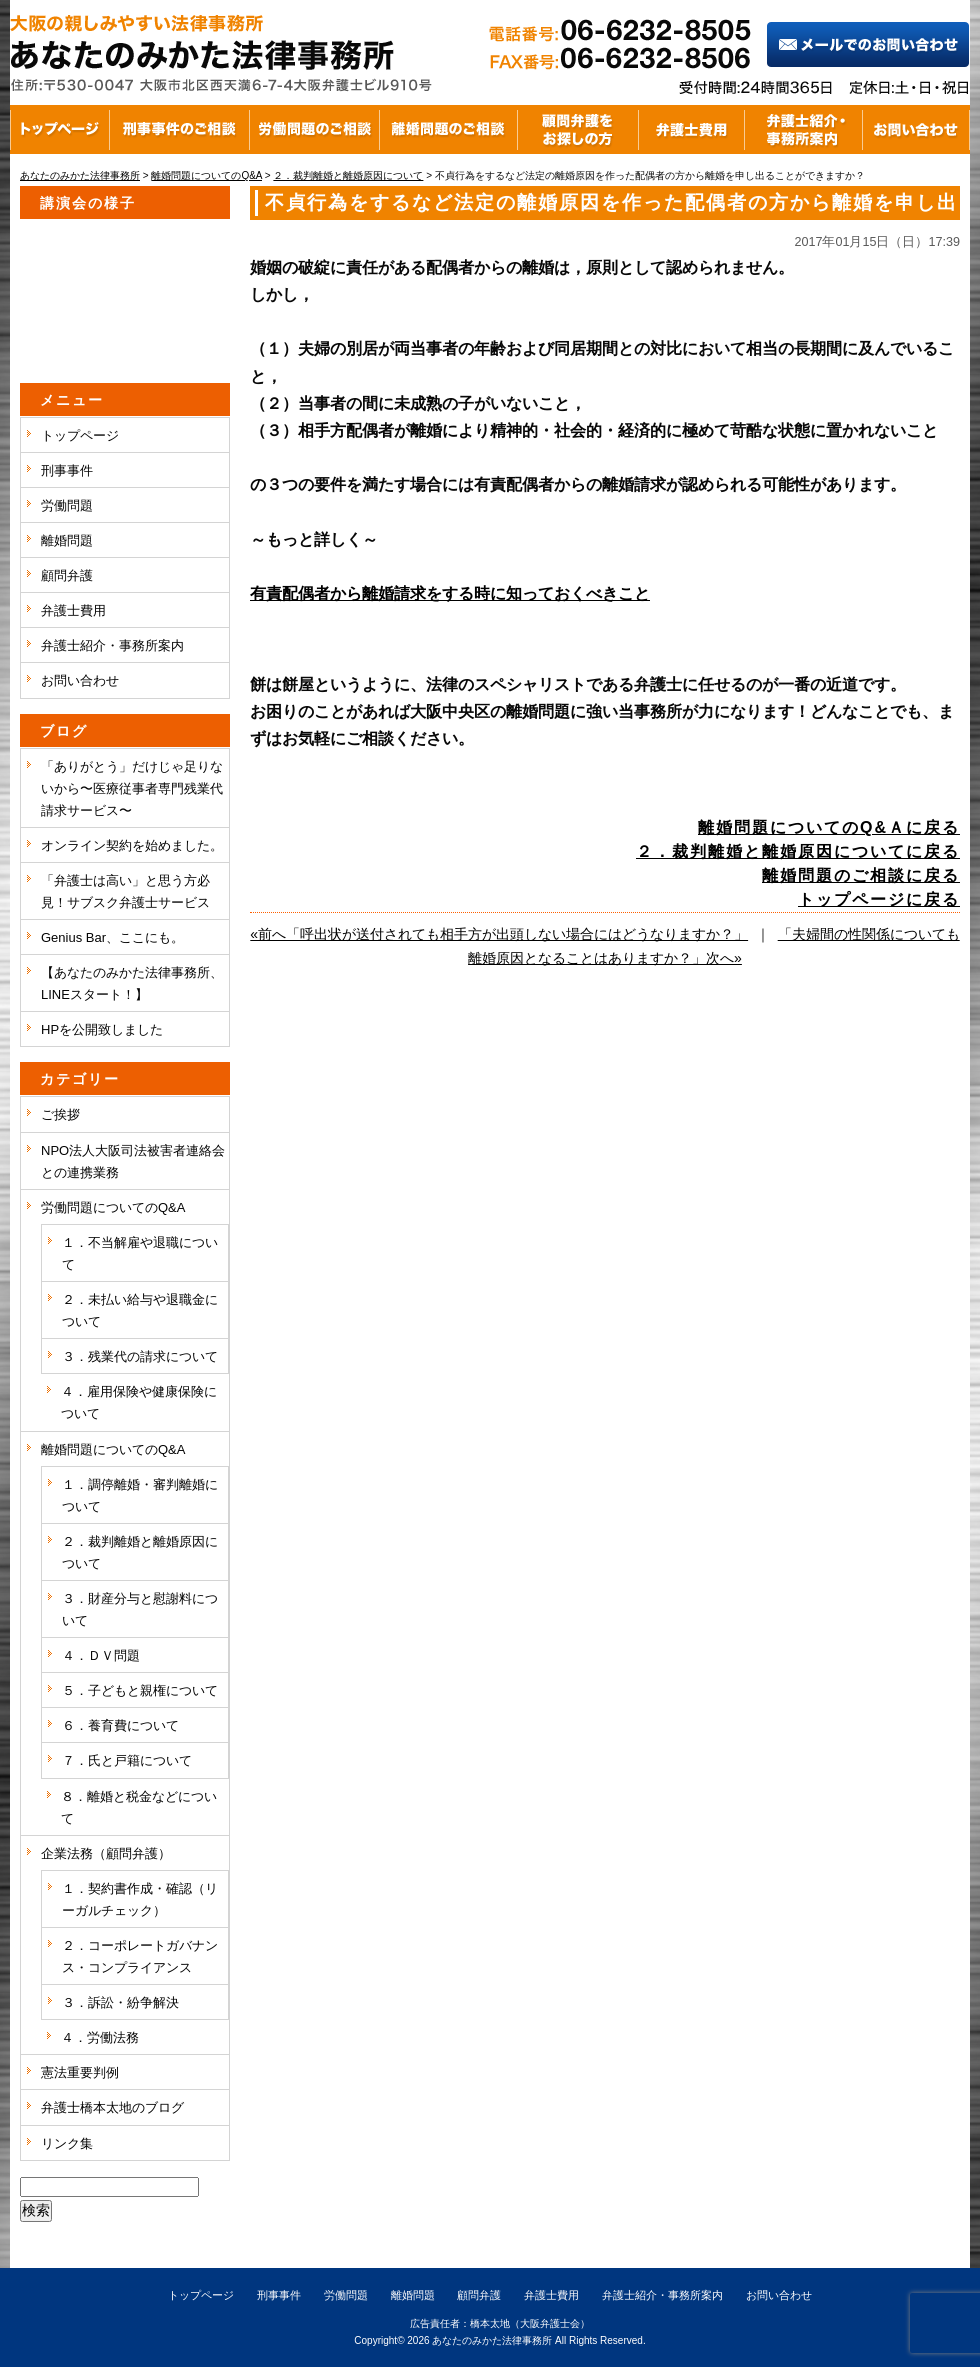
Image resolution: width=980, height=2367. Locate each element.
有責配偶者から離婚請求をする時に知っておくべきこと (450, 593)
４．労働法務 (100, 2037)
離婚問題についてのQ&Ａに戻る (829, 827)
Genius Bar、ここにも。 (112, 937)
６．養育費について (120, 1725)
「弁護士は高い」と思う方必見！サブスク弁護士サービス (125, 891)
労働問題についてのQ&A (113, 1207)
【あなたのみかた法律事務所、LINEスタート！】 (132, 983)
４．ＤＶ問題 (101, 1655)
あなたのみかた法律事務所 (492, 2340)
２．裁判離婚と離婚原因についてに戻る (798, 851)
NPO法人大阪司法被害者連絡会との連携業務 (133, 1161)
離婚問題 (67, 540)
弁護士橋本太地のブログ (112, 2107)
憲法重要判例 (80, 2072)
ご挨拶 (60, 1114)
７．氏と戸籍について (127, 1760)
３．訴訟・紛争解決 (120, 2002)
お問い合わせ (80, 680)
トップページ (80, 435)
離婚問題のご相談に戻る (861, 875)
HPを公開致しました (102, 1029)
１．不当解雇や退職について (140, 1253)
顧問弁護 (67, 575)
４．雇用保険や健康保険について (139, 1402)
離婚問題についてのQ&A (113, 1449)
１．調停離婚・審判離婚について (140, 1495)
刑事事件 (67, 470)
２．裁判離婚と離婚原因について (140, 1552)
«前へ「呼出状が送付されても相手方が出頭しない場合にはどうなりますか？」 (499, 934)
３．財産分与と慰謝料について (140, 1609)
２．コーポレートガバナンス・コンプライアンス (140, 1956)
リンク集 (67, 2143)
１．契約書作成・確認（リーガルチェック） (140, 1899)
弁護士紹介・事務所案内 (112, 645)
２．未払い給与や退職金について (140, 1310)
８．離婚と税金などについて (139, 1807)
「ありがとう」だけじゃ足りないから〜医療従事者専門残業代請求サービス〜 (132, 788)
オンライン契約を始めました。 (132, 845)
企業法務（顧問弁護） (106, 1853)
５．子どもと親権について (140, 1690)
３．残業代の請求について (140, 1356)
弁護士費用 (73, 610)
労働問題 (67, 505)
